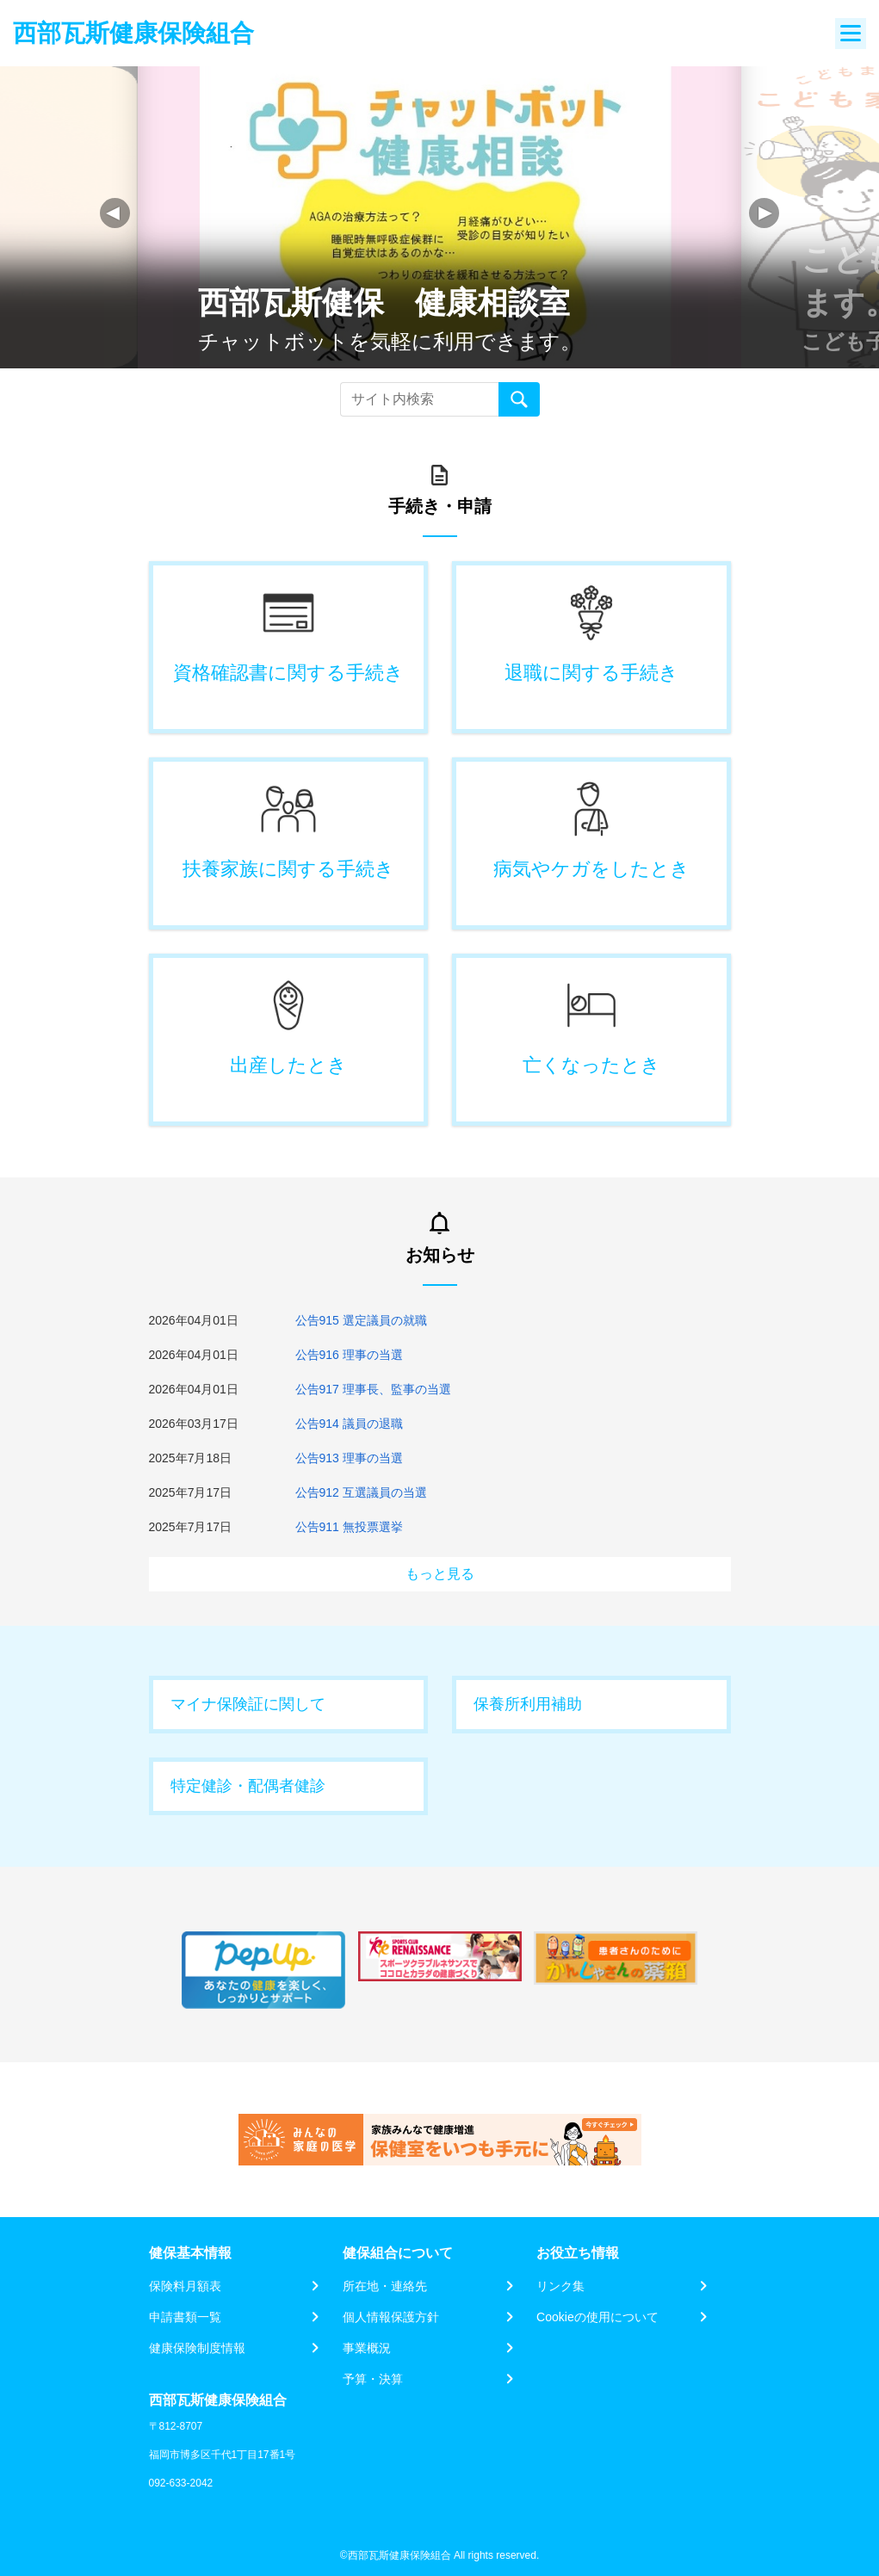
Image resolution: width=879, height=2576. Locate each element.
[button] (764, 213)
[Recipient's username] (419, 399)
